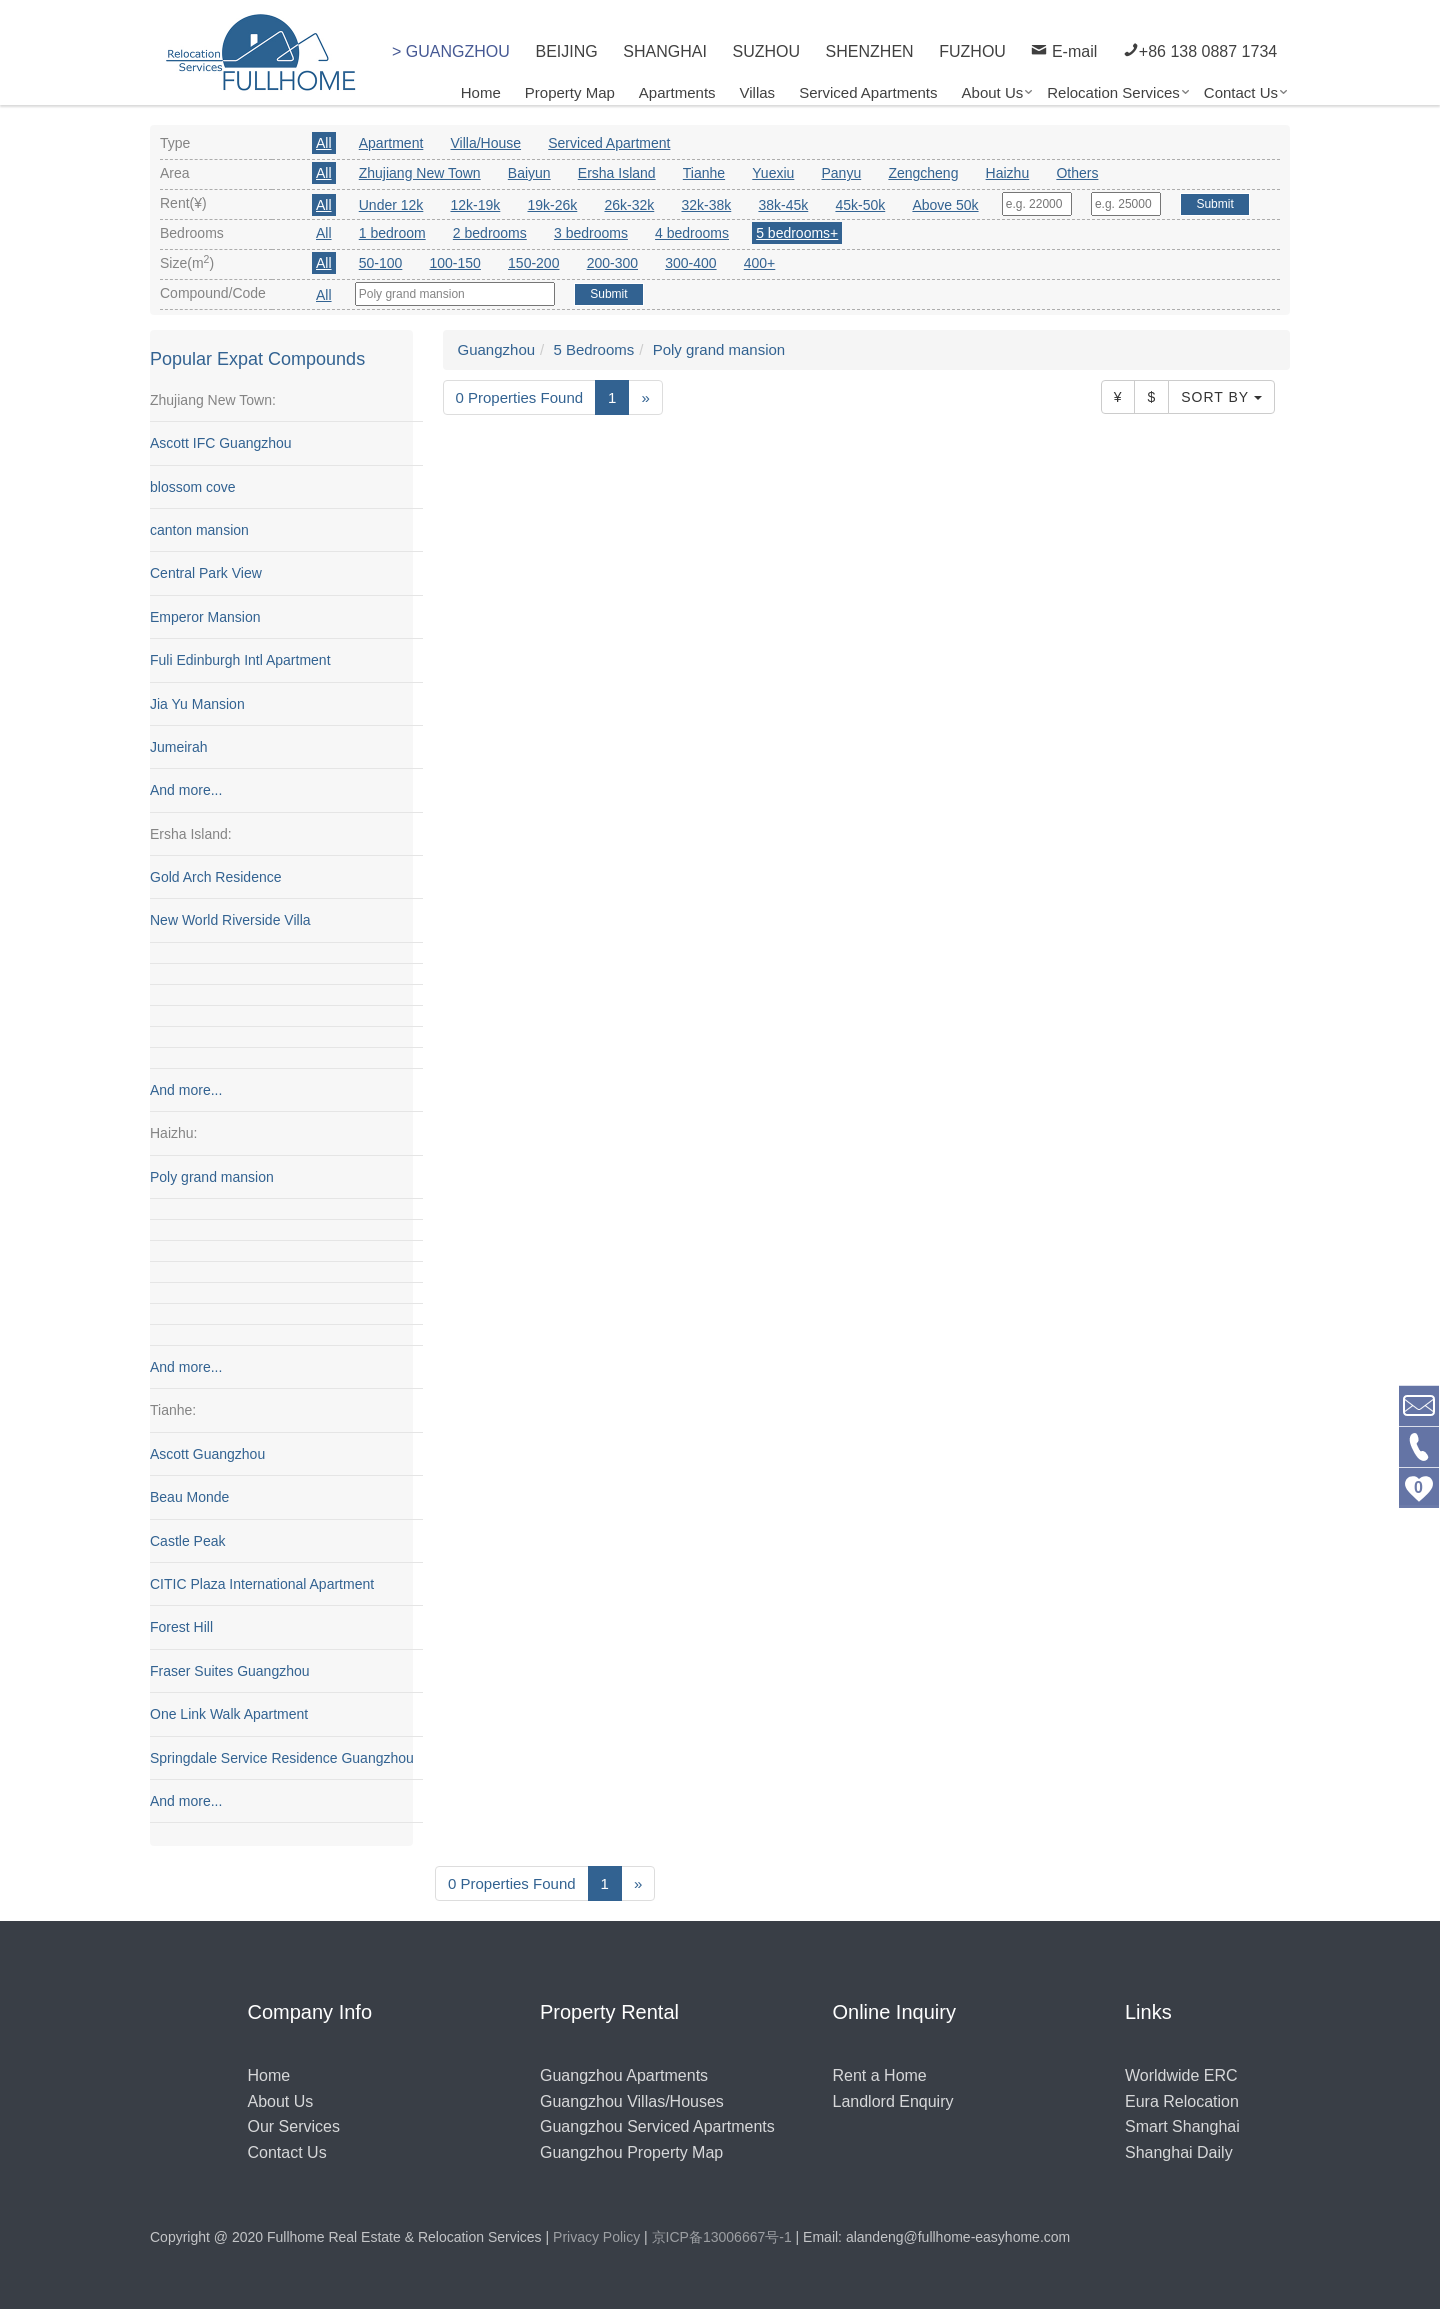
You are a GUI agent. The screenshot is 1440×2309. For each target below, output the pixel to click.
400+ (760, 263)
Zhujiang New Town (420, 173)
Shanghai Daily (1179, 2152)
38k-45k (783, 205)
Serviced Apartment (609, 143)
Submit (1214, 204)
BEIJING (566, 51)
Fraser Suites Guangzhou (230, 1671)
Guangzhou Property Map (631, 2152)
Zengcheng (923, 173)
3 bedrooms (591, 233)
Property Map (570, 92)
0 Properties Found (520, 398)
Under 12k (391, 205)
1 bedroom (392, 233)
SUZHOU (766, 51)
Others (1077, 173)
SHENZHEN (870, 51)
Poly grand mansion (212, 1177)
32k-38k (706, 205)
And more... (186, 791)
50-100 (381, 263)
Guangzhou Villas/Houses (632, 2101)
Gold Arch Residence (216, 878)
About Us (993, 92)
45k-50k (860, 205)
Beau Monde (189, 1498)
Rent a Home (880, 2075)
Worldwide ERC (1181, 2075)
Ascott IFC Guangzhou (221, 444)
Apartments (677, 92)
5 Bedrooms (593, 350)
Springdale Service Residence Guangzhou (282, 1758)
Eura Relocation (1182, 2101)
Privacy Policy (596, 2237)
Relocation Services (1113, 92)
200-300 (612, 263)
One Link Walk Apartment (229, 1715)
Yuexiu (773, 173)
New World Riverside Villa (230, 921)
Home (481, 92)
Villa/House (486, 143)
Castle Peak (187, 1541)
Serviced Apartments (868, 92)
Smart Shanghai (1182, 2126)
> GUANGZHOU (451, 51)
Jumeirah (179, 748)
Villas (758, 92)
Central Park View (206, 574)
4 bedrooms (692, 233)
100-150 (455, 263)
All (324, 143)
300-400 (690, 263)
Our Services (294, 2126)
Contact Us (1241, 92)
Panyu (842, 173)
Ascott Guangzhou (207, 1454)
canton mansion (199, 531)
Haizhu (1008, 173)
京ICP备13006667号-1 (722, 2237)
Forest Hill (181, 1628)
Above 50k (945, 205)
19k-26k (552, 205)
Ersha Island (617, 173)
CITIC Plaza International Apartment (262, 1585)
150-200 (533, 263)
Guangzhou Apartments (624, 2075)
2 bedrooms (490, 233)
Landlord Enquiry (893, 2101)
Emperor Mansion (205, 617)
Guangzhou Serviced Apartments (657, 2126)
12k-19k (476, 205)
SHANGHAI (665, 51)
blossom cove (193, 487)
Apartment (391, 143)
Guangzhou (497, 350)
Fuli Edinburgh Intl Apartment (240, 661)
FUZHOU (972, 51)
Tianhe (704, 173)
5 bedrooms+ (797, 233)
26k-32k (629, 205)
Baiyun (529, 173)
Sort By (1221, 398)
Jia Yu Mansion (197, 704)
